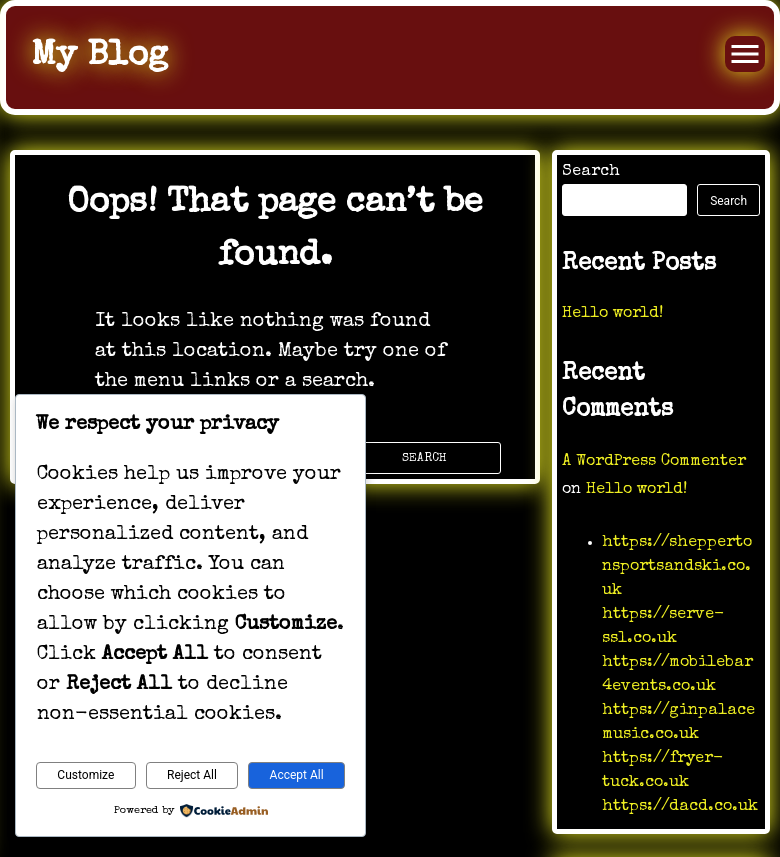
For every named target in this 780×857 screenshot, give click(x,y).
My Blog (99, 56)
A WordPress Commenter (654, 462)
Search (591, 172)
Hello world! (612, 314)
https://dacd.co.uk (680, 807)
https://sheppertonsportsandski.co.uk (677, 567)
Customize (85, 775)
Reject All (192, 775)
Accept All (297, 775)
